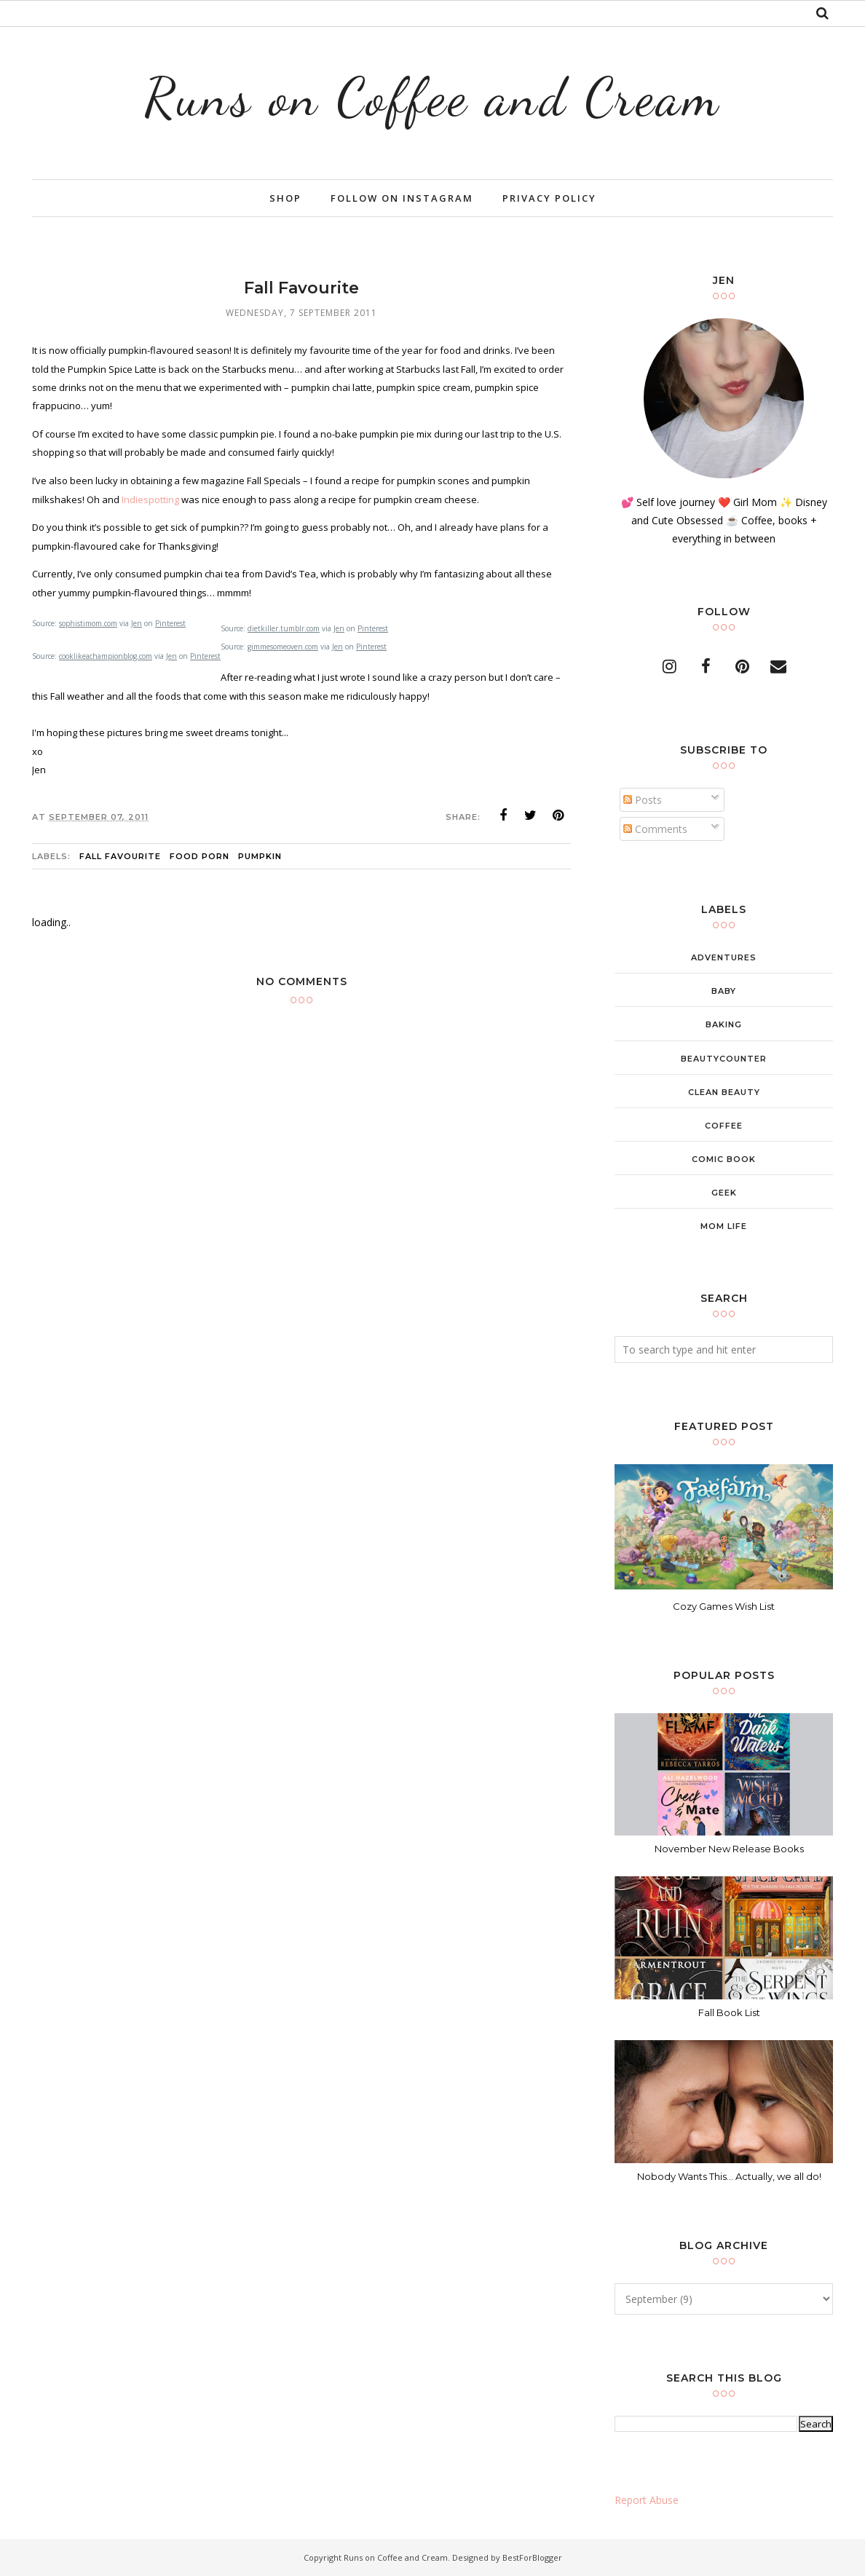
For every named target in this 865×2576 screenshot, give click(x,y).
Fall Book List (729, 2012)
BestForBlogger (532, 2557)
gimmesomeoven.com (283, 646)
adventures (724, 957)
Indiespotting (151, 499)
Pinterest (170, 623)
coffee (724, 1126)
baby (723, 991)
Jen (136, 623)
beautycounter (724, 1059)
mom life (723, 1226)
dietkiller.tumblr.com (284, 628)
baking (724, 1024)
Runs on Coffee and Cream (432, 97)
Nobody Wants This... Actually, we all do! (729, 2176)
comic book (724, 1159)
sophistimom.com (88, 623)
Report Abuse (647, 2500)
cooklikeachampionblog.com (105, 656)
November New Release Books (729, 1848)
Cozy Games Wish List (724, 1606)
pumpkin (260, 856)
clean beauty (724, 1092)
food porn (199, 856)
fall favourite (120, 856)
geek (724, 1193)
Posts (642, 800)
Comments (655, 829)
